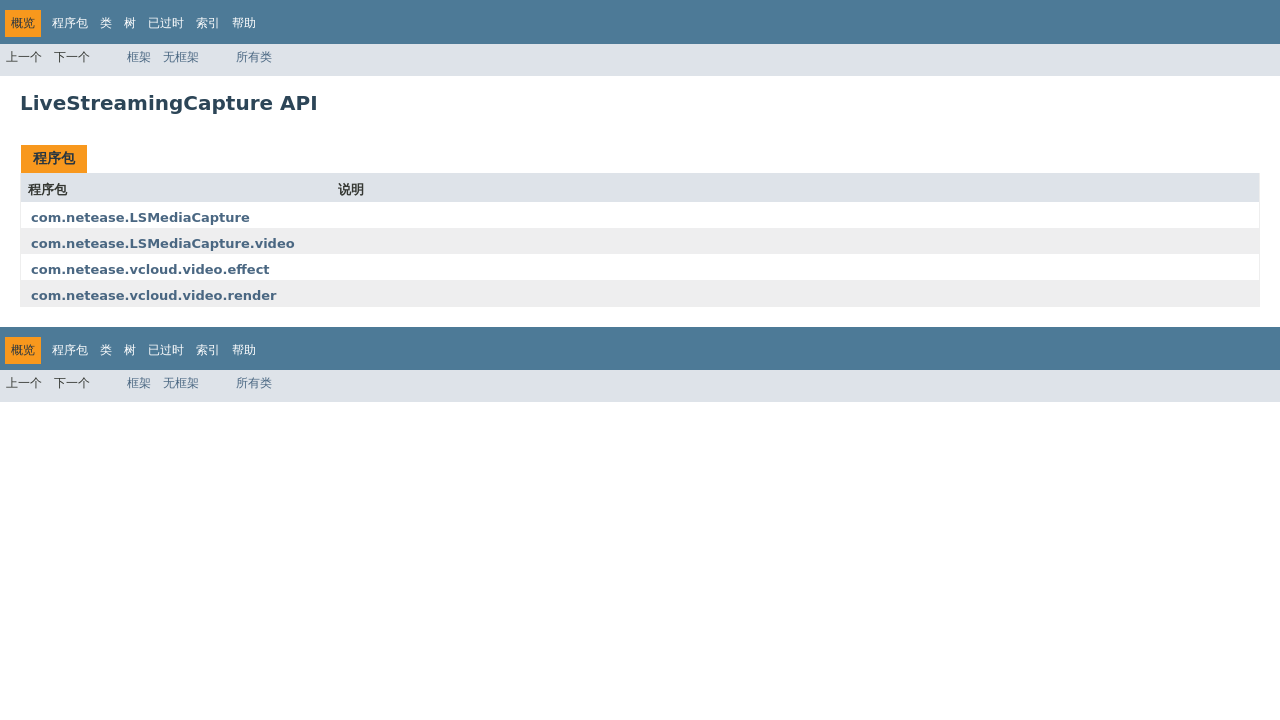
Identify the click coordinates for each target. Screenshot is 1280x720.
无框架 (181, 57)
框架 (139, 57)
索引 (208, 23)
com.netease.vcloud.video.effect (150, 269)
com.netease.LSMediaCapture (140, 217)
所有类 (254, 57)
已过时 (166, 23)
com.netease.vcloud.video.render (154, 295)
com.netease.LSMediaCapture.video (163, 243)
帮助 (244, 23)
